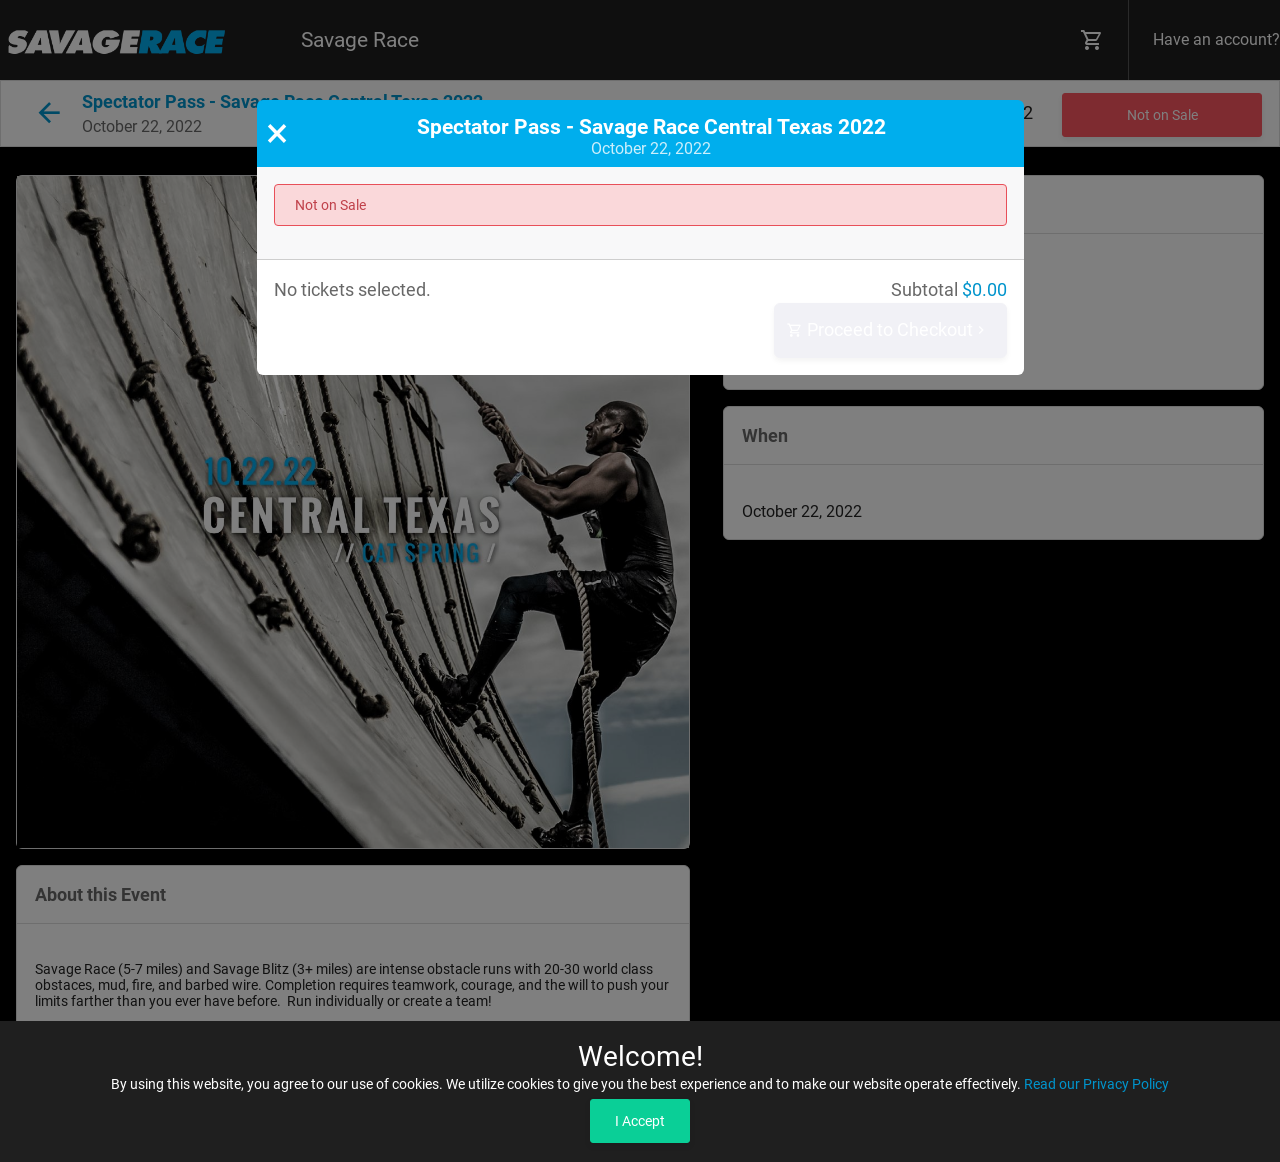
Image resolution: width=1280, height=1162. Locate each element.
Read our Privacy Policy (1096, 1084)
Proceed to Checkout (888, 330)
